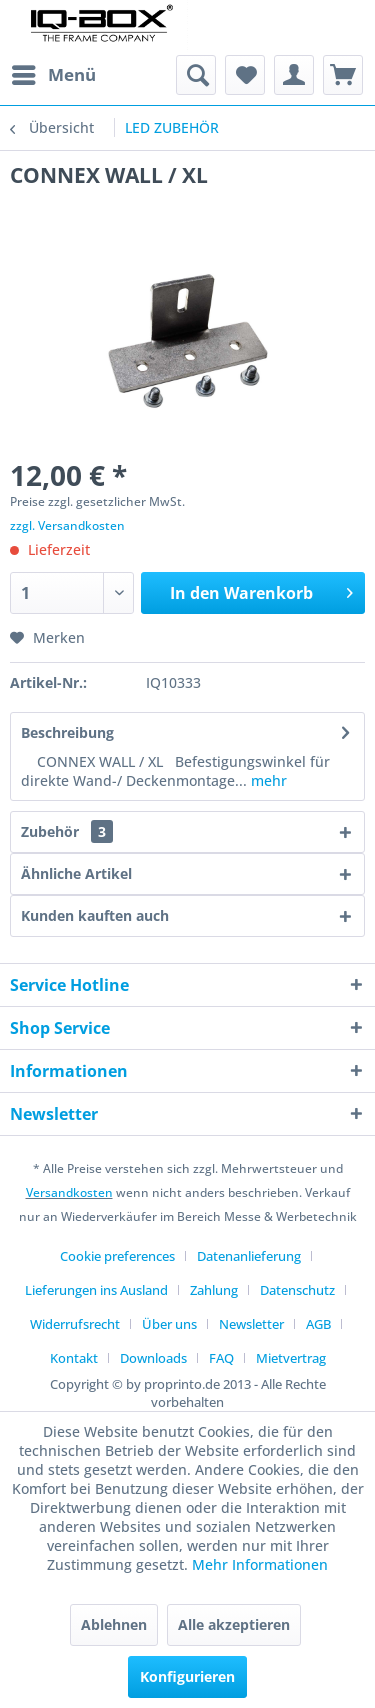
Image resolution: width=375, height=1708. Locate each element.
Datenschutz (297, 1290)
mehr (267, 780)
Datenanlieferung (249, 1256)
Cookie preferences (117, 1256)
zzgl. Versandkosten (67, 525)
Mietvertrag (291, 1358)
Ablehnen (114, 1624)
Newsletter (251, 1324)
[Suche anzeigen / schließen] (196, 75)
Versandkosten (69, 1192)
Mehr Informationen (260, 1564)
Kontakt (74, 1358)
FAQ (221, 1358)
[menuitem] (53, 75)
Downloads (153, 1358)
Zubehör (67, 831)
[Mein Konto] (294, 75)
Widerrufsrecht (75, 1324)
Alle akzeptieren (234, 1624)
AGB (318, 1324)
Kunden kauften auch (95, 915)
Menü (54, 72)
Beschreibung (67, 732)
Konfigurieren (187, 1676)
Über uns (169, 1324)
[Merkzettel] (245, 75)
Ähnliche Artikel (76, 873)
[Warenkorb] (343, 75)
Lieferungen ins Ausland (96, 1290)
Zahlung (214, 1290)
